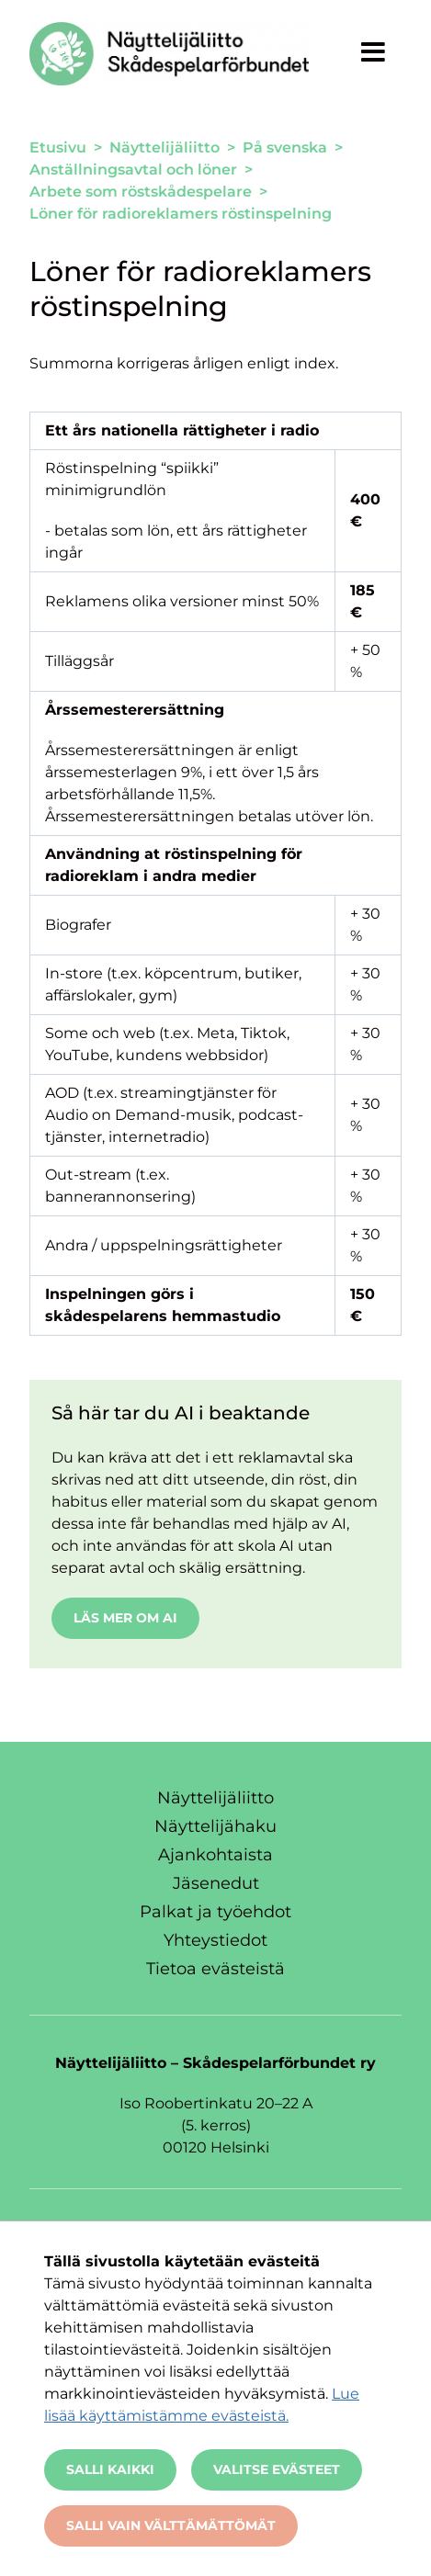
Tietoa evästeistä (215, 1969)
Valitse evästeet (276, 2469)
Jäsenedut (216, 1883)
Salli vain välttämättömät (171, 2525)
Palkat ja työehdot (215, 1912)
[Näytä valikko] (373, 51)
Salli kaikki (110, 2469)
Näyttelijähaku (215, 1826)
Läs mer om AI (125, 1618)
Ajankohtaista (215, 1855)
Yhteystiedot (215, 1940)
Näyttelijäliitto (215, 1798)
